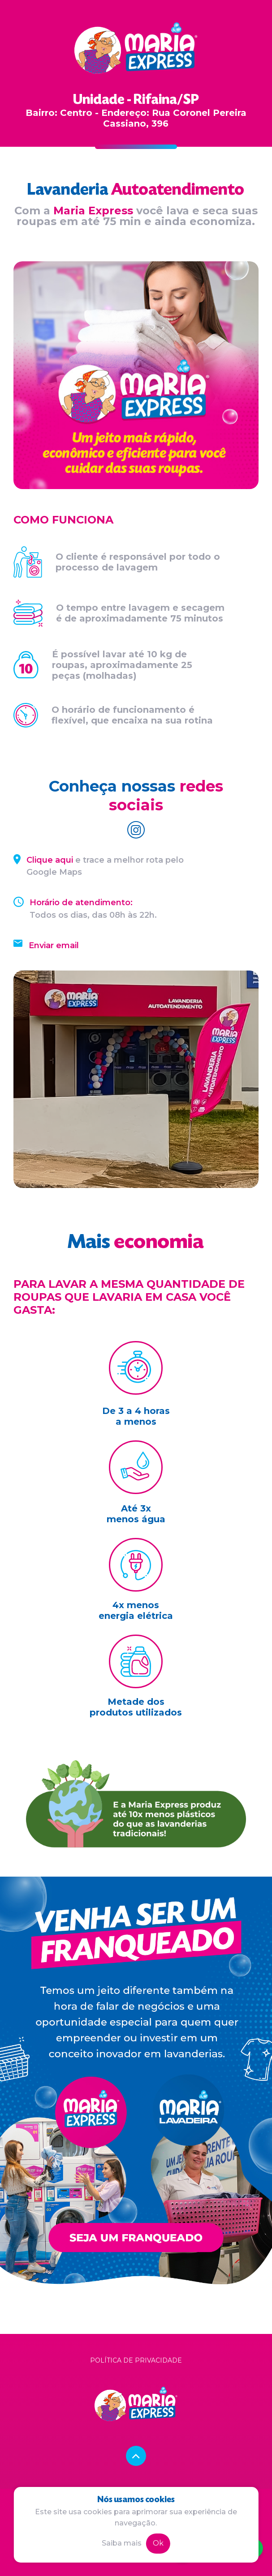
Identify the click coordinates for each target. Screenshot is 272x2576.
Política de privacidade (136, 2360)
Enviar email (54, 945)
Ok (158, 2543)
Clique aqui (49, 860)
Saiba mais (122, 2543)
